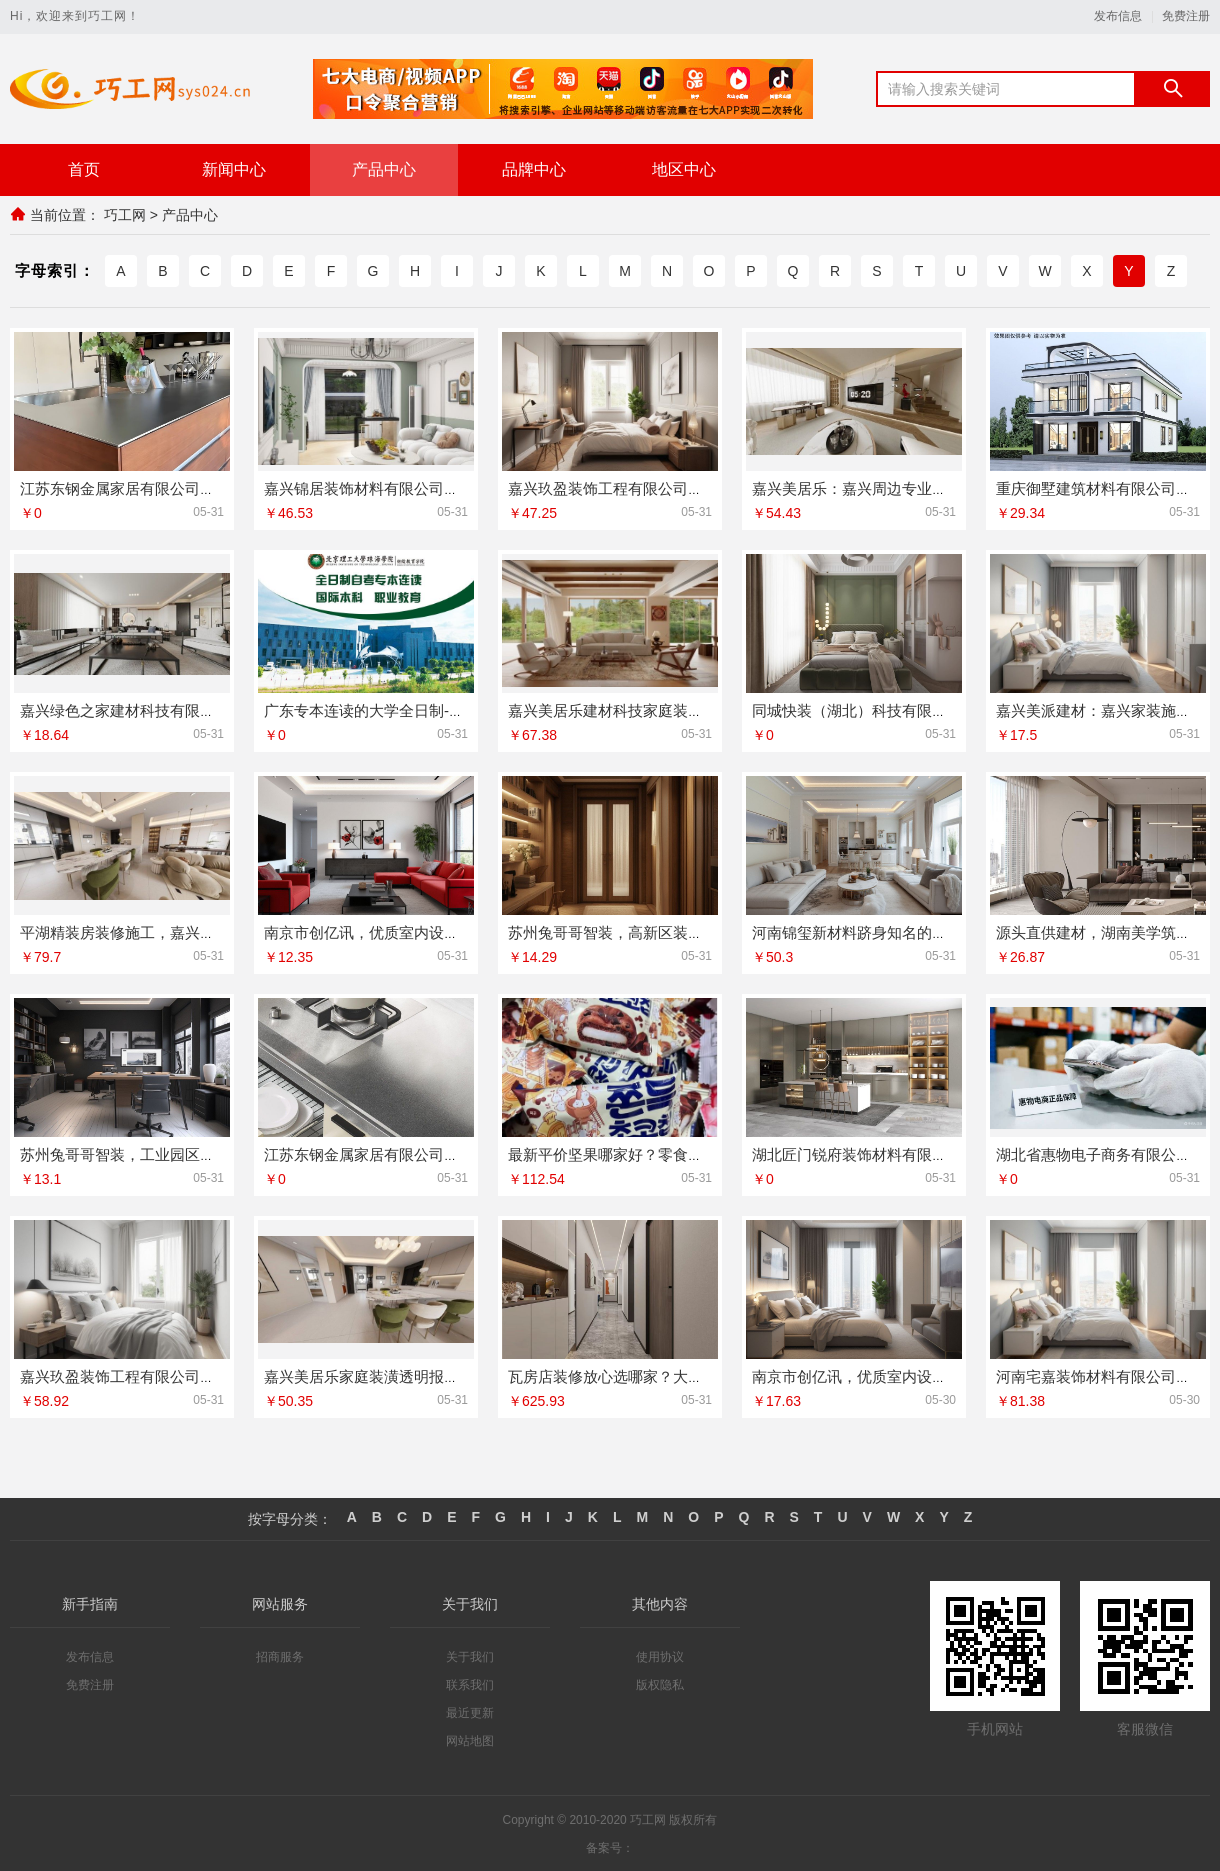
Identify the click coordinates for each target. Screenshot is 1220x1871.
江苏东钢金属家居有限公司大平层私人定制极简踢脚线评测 (459, 1153)
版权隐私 (660, 1684)
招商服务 (280, 1656)
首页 (84, 169)
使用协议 (660, 1656)
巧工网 (125, 215)
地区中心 (684, 169)
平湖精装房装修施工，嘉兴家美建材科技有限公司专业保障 (215, 931)
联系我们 (470, 1684)
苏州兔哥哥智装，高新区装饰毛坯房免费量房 (658, 931)
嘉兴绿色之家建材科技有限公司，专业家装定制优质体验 (207, 709)
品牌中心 (534, 169)
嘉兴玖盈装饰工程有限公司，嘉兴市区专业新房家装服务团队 (710, 487)
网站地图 (470, 1740)
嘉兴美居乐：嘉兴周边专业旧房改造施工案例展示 (917, 487)
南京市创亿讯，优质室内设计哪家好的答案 (406, 931)
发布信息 (1118, 16)
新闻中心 (234, 169)
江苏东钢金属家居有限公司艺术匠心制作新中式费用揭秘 (207, 487)
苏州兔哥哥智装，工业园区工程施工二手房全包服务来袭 (207, 1153)
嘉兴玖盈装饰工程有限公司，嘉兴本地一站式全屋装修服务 (215, 1375)
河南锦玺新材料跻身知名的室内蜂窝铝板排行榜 (909, 931)
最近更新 (470, 1712)
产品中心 (384, 169)
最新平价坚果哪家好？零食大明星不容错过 (650, 1153)
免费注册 (1186, 16)
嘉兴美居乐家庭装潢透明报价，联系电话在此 (414, 1375)
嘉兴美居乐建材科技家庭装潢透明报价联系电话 (665, 709)
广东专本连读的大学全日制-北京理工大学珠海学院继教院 (454, 709)
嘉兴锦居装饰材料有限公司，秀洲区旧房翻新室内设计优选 (459, 487)
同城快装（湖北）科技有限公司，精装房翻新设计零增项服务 (954, 709)
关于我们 (470, 1656)
